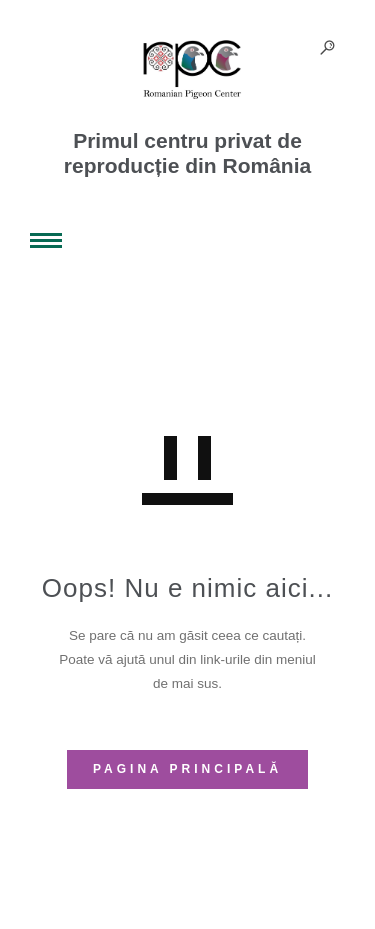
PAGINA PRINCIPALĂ (187, 769)
